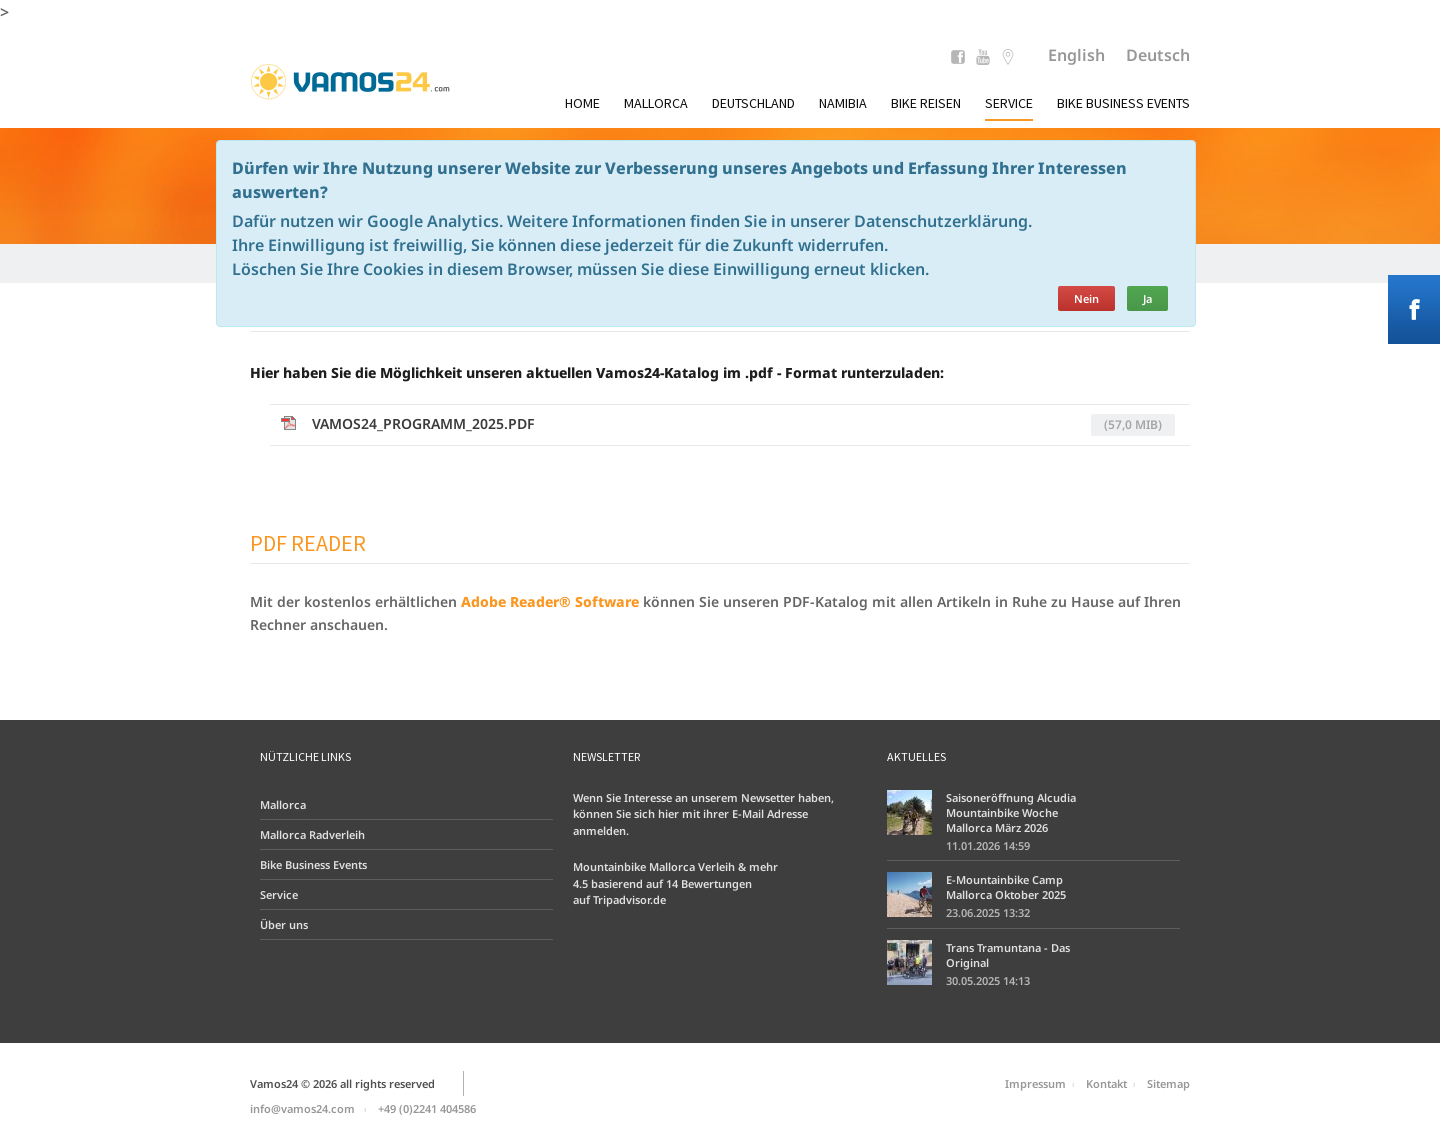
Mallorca (656, 103)
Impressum (1035, 1083)
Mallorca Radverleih (312, 834)
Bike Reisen (926, 103)
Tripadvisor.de (629, 899)
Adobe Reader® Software (550, 601)
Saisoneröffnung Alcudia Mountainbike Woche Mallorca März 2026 (1011, 812)
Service (1009, 103)
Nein (1086, 298)
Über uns (284, 924)
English (1076, 55)
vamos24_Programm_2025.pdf (743, 425)
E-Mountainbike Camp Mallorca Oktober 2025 (1006, 887)
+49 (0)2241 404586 (427, 1108)
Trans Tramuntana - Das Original (1008, 955)
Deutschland (753, 103)
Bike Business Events (1123, 103)
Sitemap (1168, 1083)
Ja (1147, 298)
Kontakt (1106, 1083)
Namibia (843, 103)
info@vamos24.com (302, 1108)
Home (582, 103)
